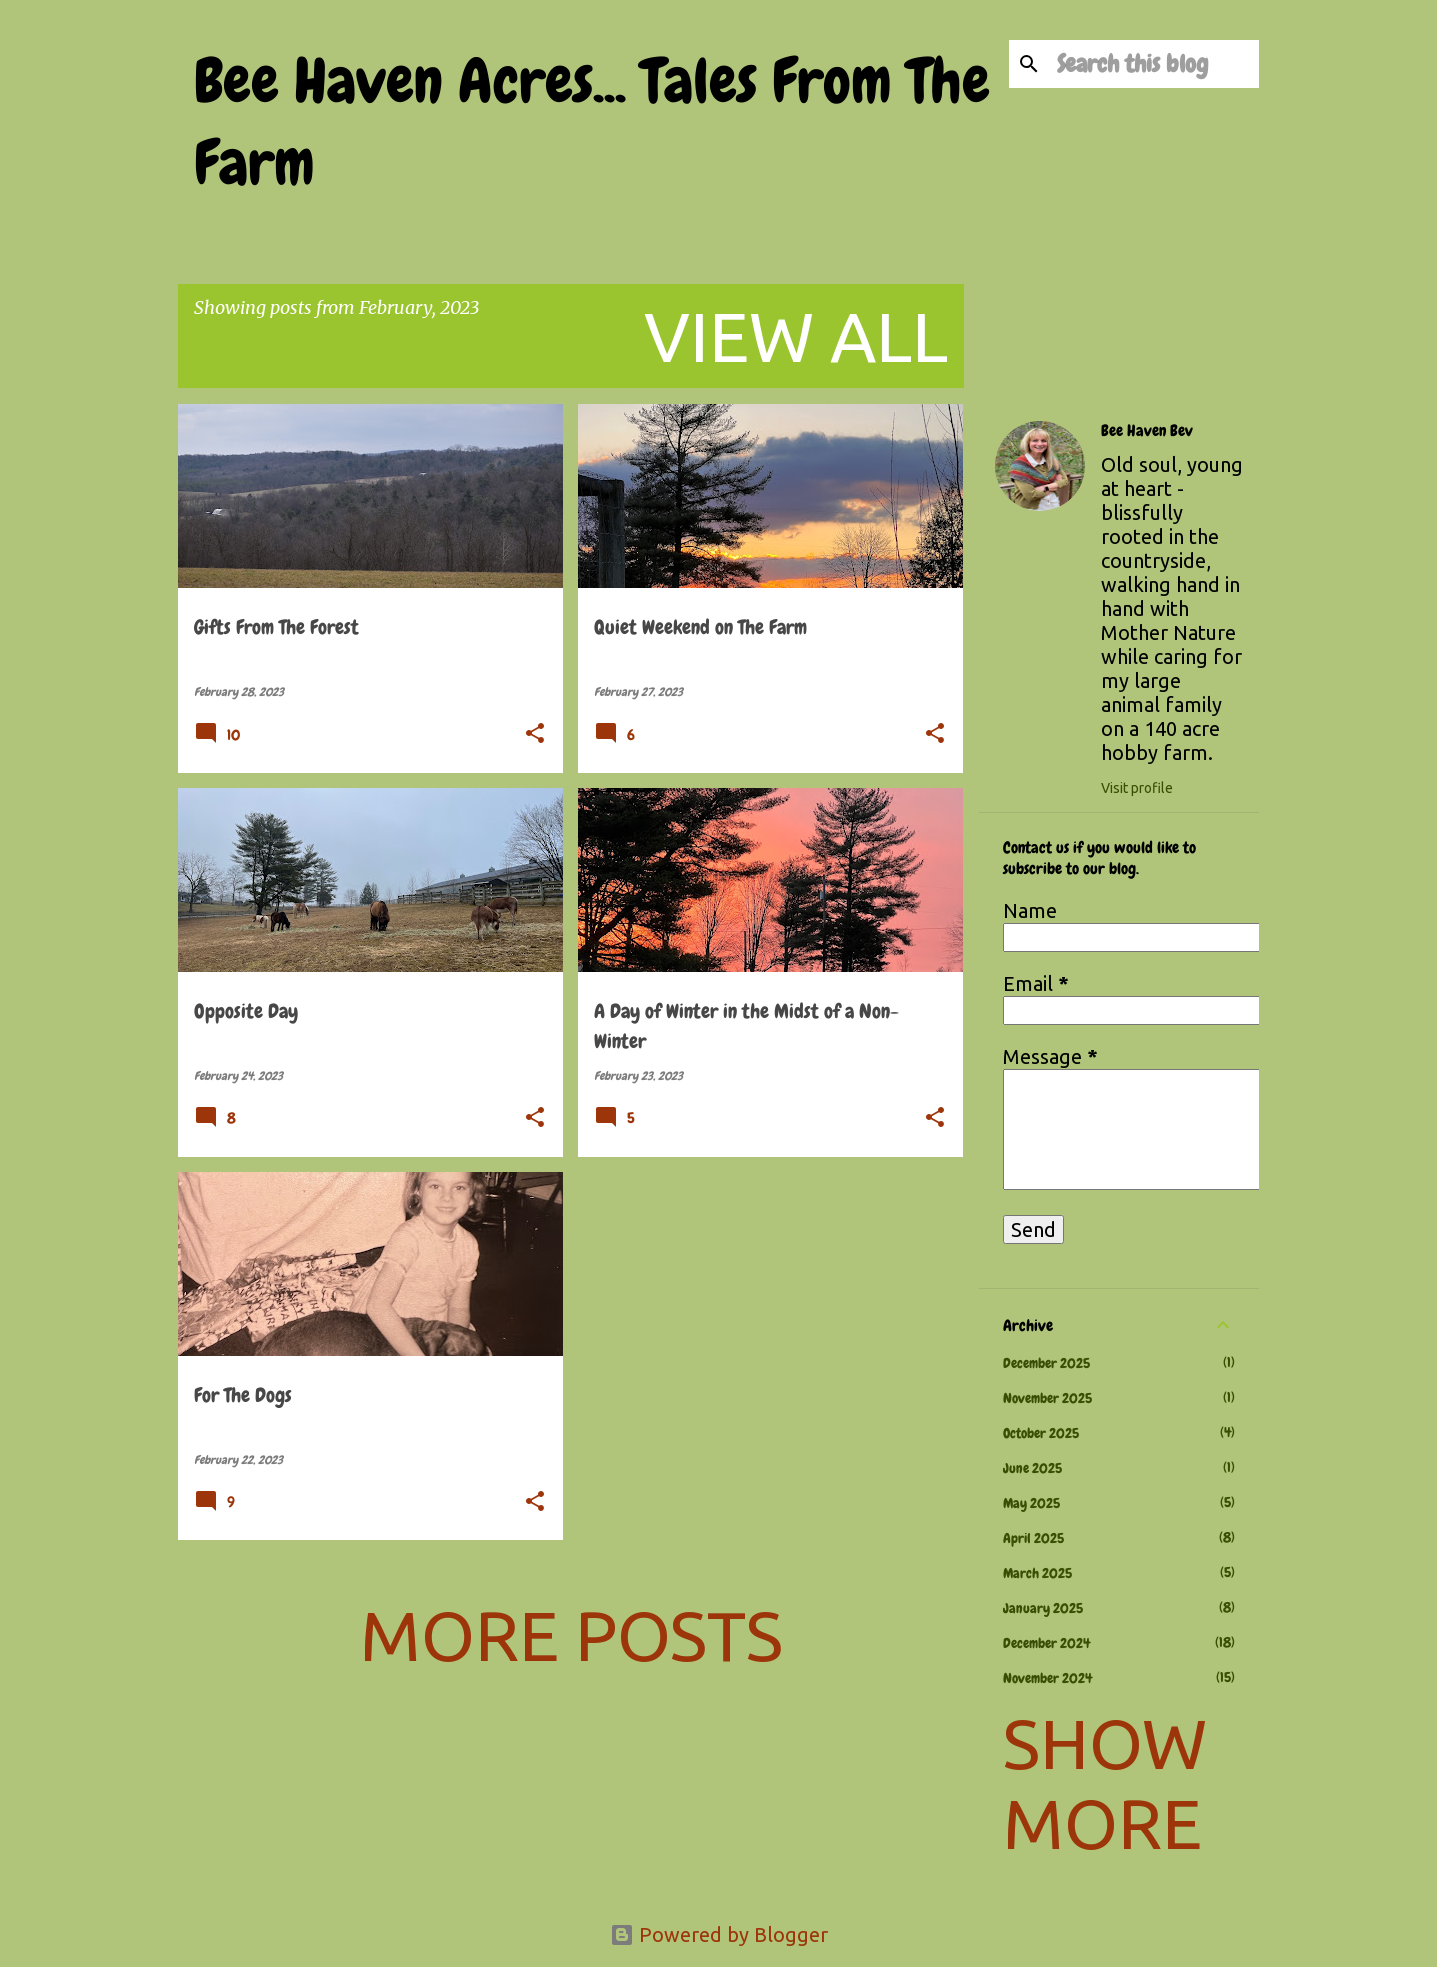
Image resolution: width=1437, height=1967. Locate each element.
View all (796, 336)
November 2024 (1047, 1678)
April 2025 (1033, 1538)
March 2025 (1037, 1573)
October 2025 (1041, 1433)
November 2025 (1047, 1398)
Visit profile (1137, 788)
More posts (571, 1635)
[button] (535, 735)
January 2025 (1043, 1608)
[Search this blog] (1154, 64)
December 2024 (1046, 1643)
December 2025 (1046, 1363)
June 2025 (1032, 1468)
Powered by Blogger (719, 1934)
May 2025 (1031, 1503)
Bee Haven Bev (1147, 431)
